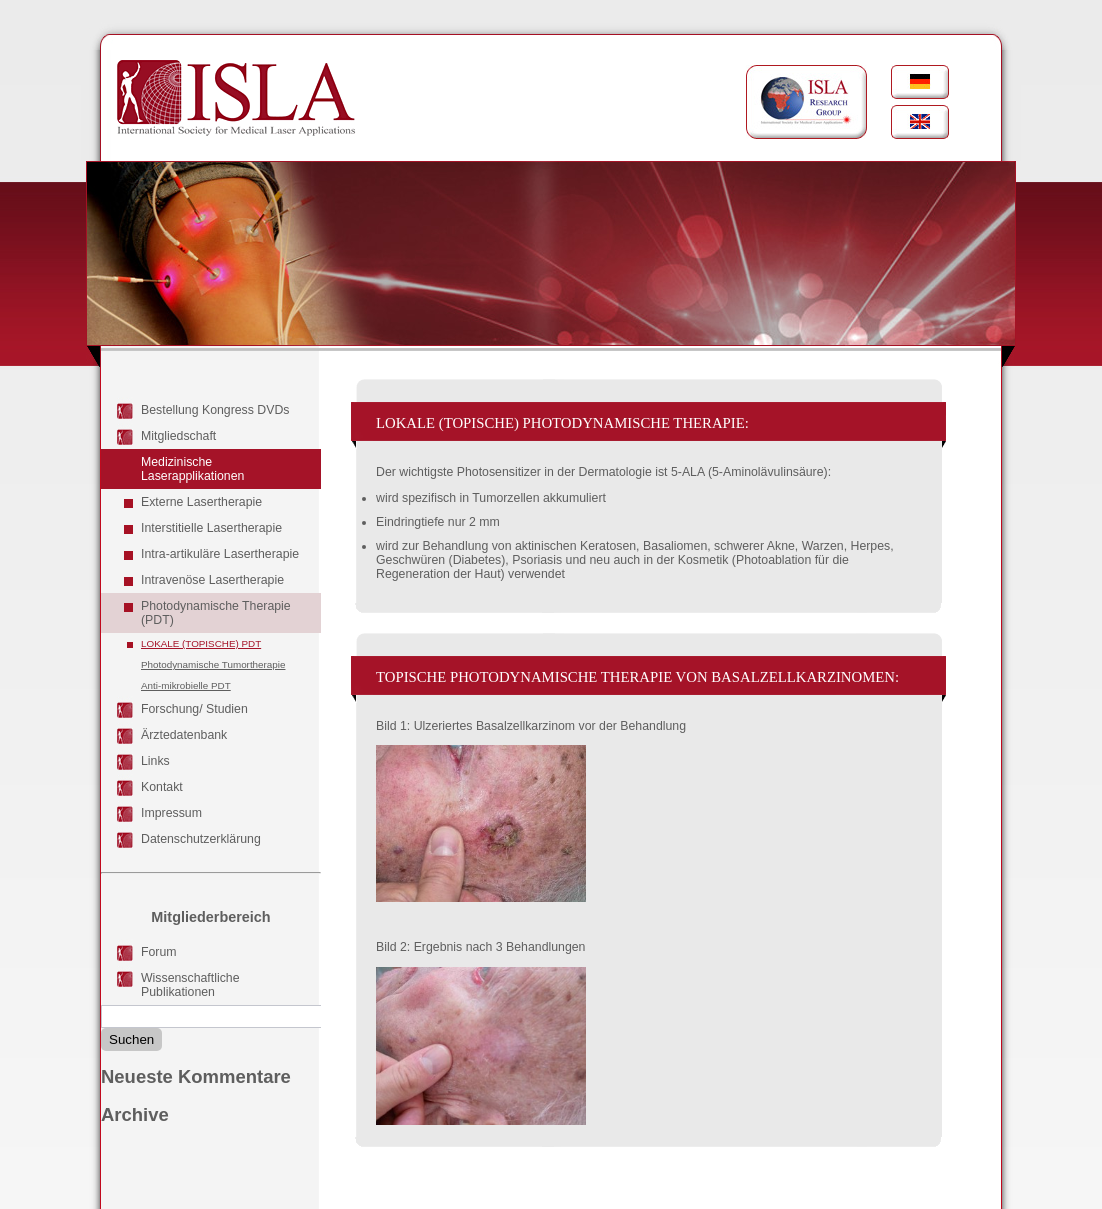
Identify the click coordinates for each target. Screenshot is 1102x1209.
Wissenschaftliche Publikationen (190, 985)
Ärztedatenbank (184, 735)
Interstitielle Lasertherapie (211, 528)
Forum (159, 952)
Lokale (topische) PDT (201, 643)
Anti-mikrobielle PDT (186, 685)
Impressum (171, 813)
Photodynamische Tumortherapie (213, 664)
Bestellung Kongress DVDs (215, 410)
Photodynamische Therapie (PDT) (216, 613)
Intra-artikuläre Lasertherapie (220, 554)
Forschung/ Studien (194, 709)
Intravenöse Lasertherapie (212, 580)
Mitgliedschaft (178, 436)
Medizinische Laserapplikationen (192, 469)
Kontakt (162, 787)
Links (155, 761)
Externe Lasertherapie (201, 502)
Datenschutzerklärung (201, 839)
